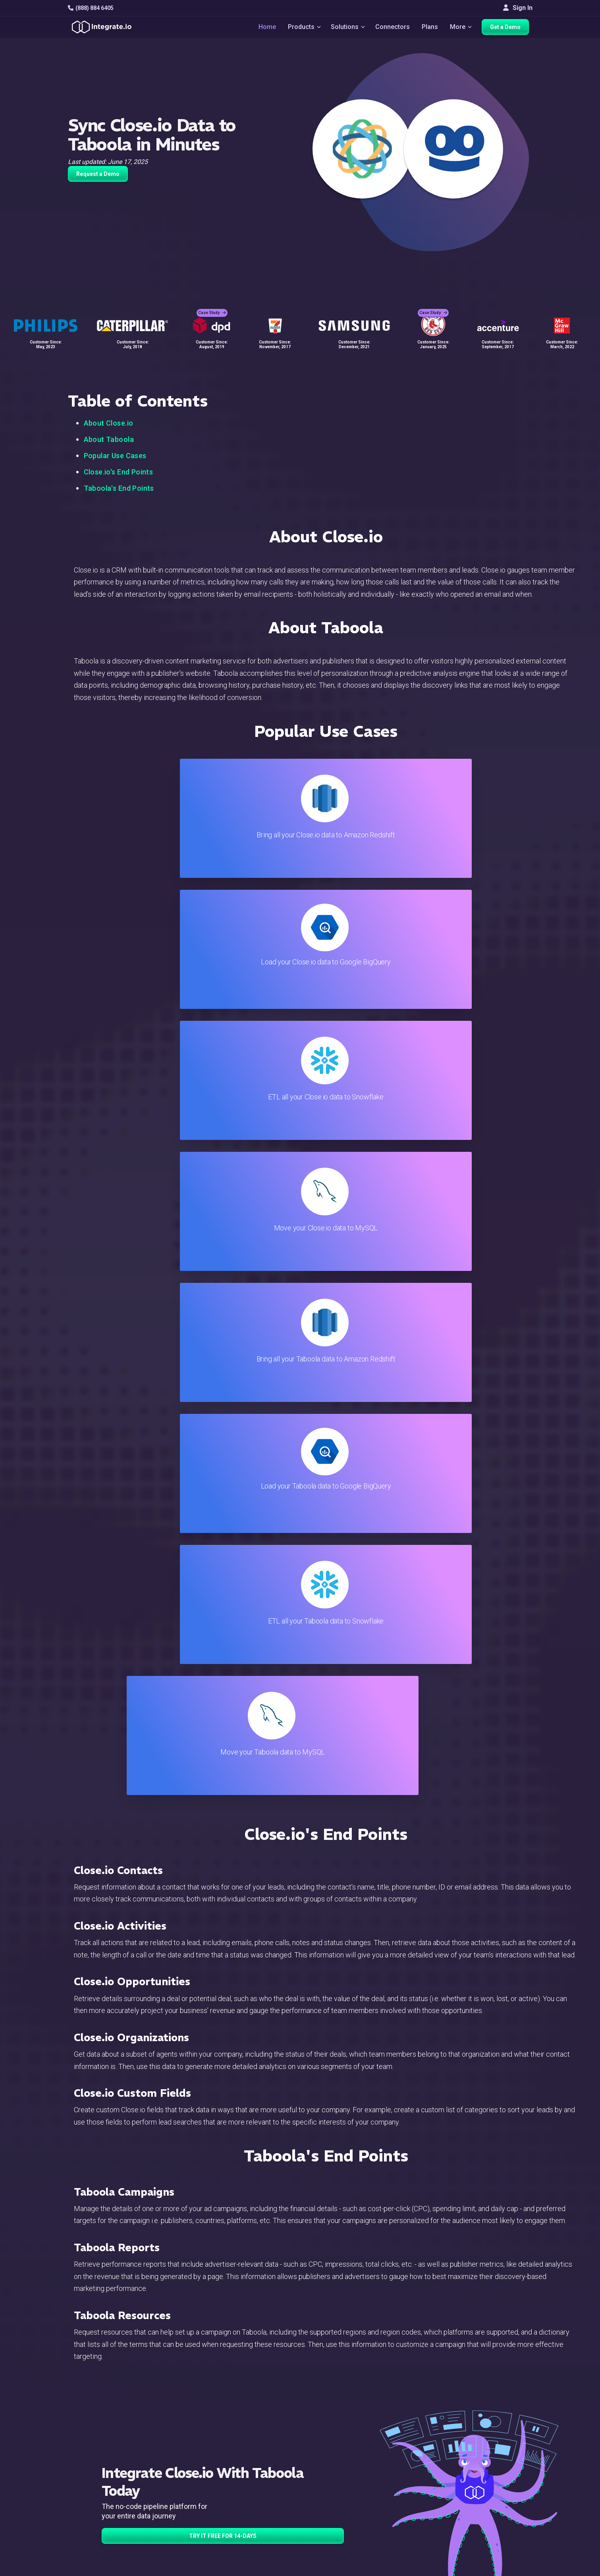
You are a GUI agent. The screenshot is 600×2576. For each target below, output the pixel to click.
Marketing (186, 2476)
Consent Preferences (357, 2540)
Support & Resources (357, 2454)
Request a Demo (98, 174)
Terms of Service (511, 2568)
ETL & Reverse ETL (199, 2443)
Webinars (501, 2454)
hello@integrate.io (102, 2454)
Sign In (517, 8)
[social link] (72, 2495)
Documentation (348, 2476)
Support (183, 2497)
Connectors (393, 28)
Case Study (212, 306)
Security (339, 2497)
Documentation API (354, 2486)
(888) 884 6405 (91, 8)
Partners (500, 2476)
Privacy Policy (347, 2518)
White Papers (507, 2443)
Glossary (340, 2529)
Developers (188, 2508)
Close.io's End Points (118, 472)
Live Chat (340, 2443)
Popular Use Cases (115, 455)
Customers (503, 2433)
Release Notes (193, 2518)
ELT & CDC (187, 2454)
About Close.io (108, 423)
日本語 (497, 2526)
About (496, 2465)
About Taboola (109, 439)
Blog (334, 2433)
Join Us (498, 2486)
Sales (180, 2486)
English (498, 2515)
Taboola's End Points (119, 488)
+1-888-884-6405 (101, 2477)
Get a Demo (509, 28)
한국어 (497, 2536)
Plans (431, 28)
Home (263, 28)
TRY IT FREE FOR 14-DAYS (223, 1750)
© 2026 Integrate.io (92, 2568)
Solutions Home (194, 2433)
